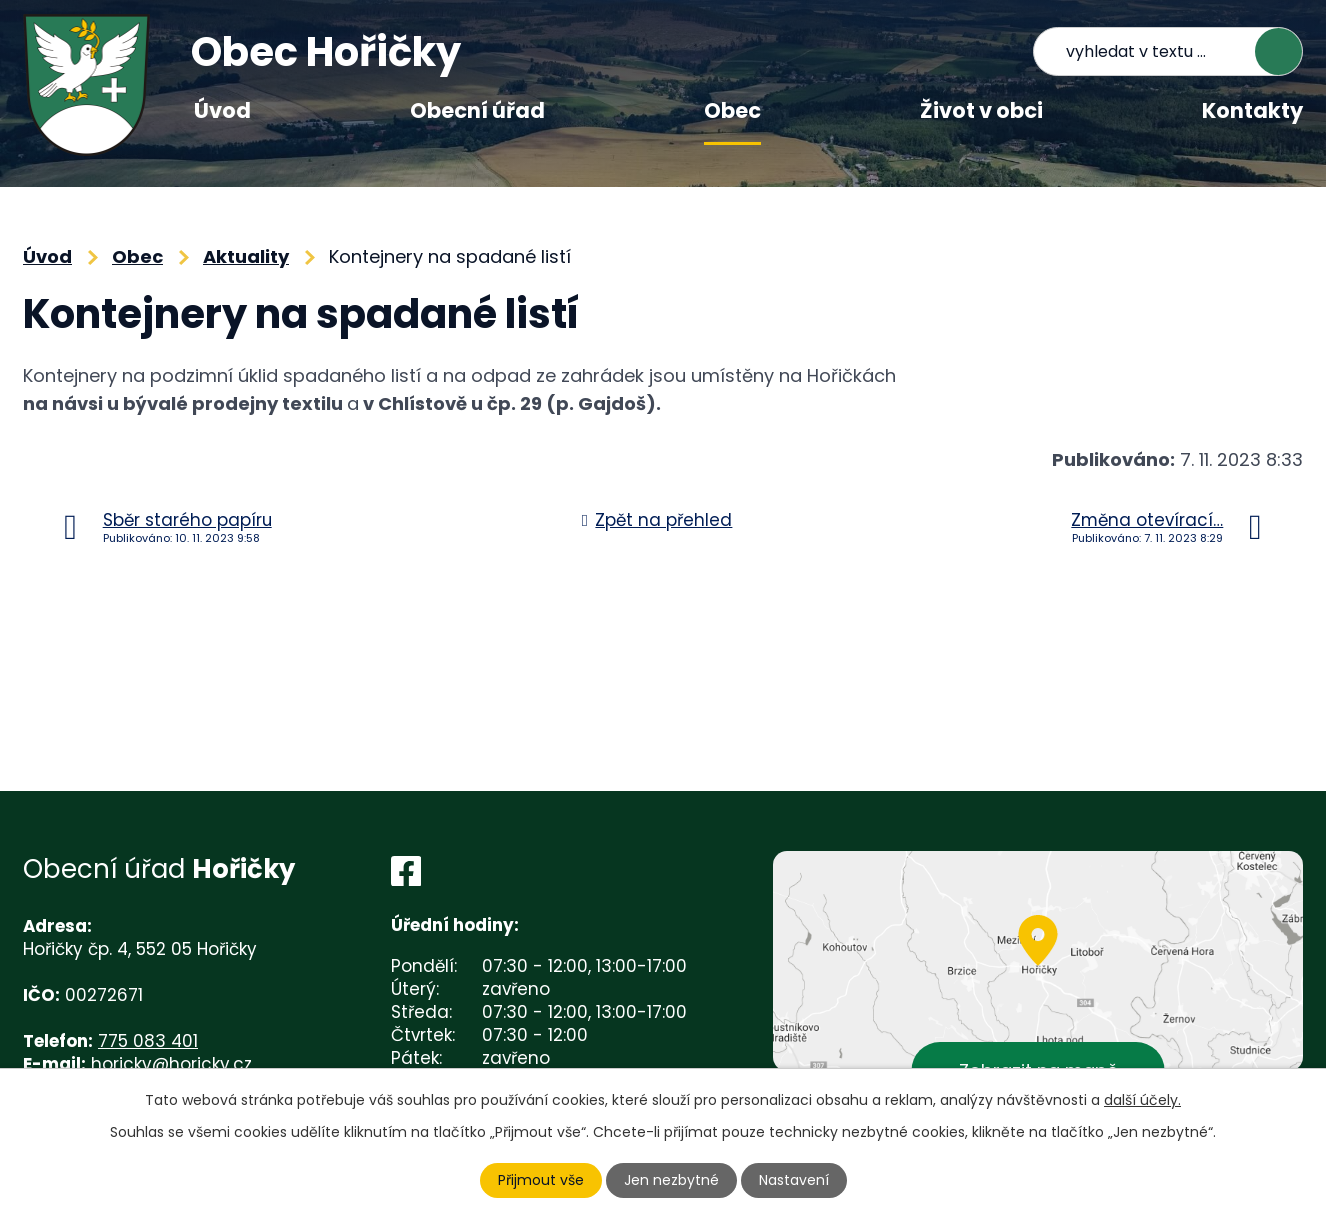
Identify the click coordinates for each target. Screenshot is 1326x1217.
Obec (732, 110)
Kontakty (1252, 110)
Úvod (222, 110)
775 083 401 (148, 1041)
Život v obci (981, 110)
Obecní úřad (477, 110)
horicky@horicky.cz (171, 1064)
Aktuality (246, 256)
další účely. (1142, 1100)
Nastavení (794, 1180)
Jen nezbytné (671, 1180)
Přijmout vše (541, 1180)
